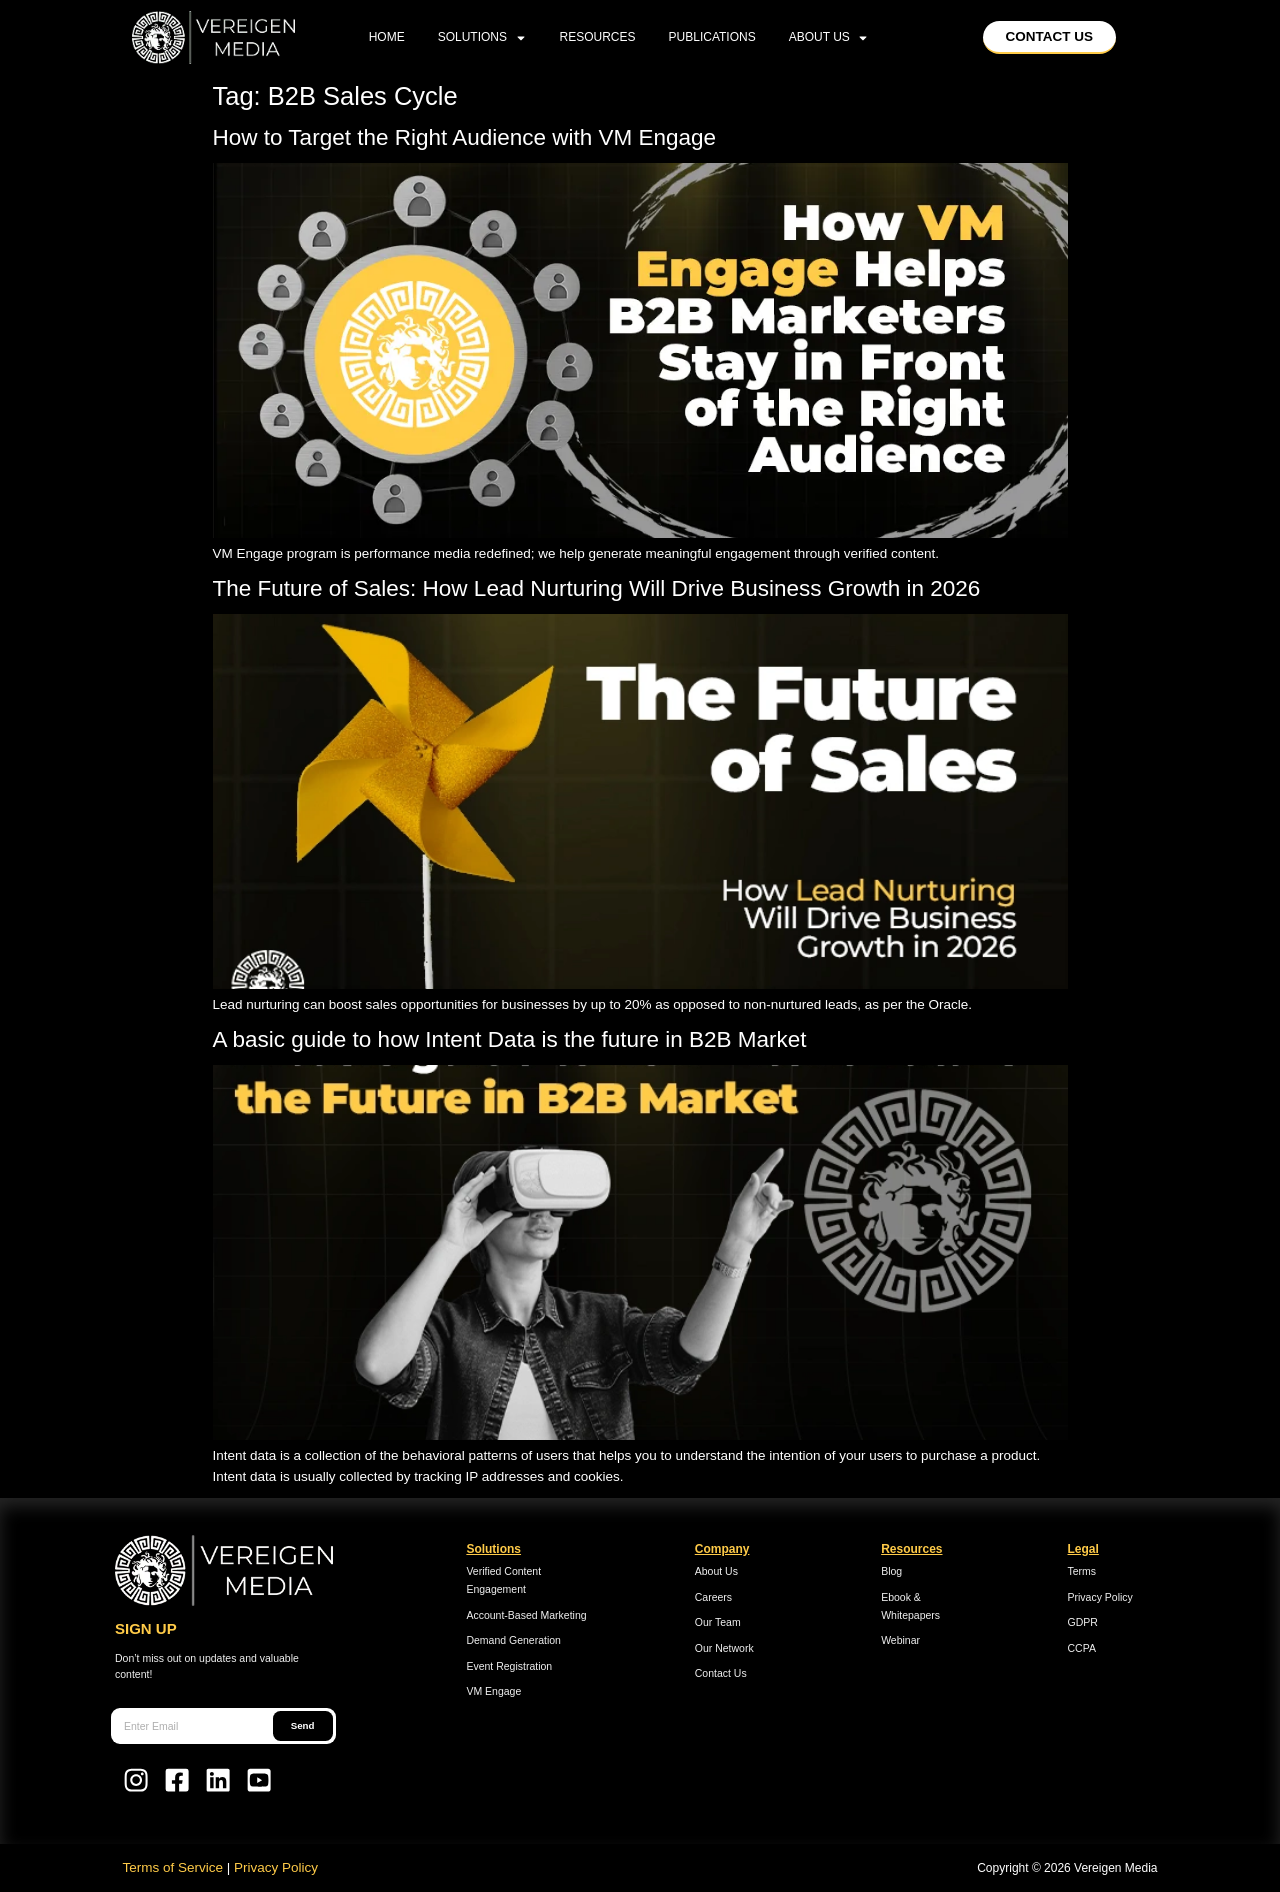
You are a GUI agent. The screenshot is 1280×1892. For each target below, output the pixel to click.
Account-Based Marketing (526, 1615)
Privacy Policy (1100, 1597)
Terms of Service (173, 1867)
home (387, 37)
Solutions (482, 37)
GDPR (1083, 1622)
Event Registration (509, 1666)
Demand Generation (513, 1640)
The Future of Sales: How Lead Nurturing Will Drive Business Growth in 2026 (600, 588)
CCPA (1082, 1648)
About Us (829, 37)
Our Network (724, 1648)
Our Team (718, 1622)
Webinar (900, 1640)
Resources (598, 37)
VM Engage (493, 1691)
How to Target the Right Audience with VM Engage (468, 137)
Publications (712, 37)
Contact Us (721, 1673)
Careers (713, 1597)
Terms (1082, 1571)
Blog (891, 1571)
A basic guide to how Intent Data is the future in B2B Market (510, 1039)
